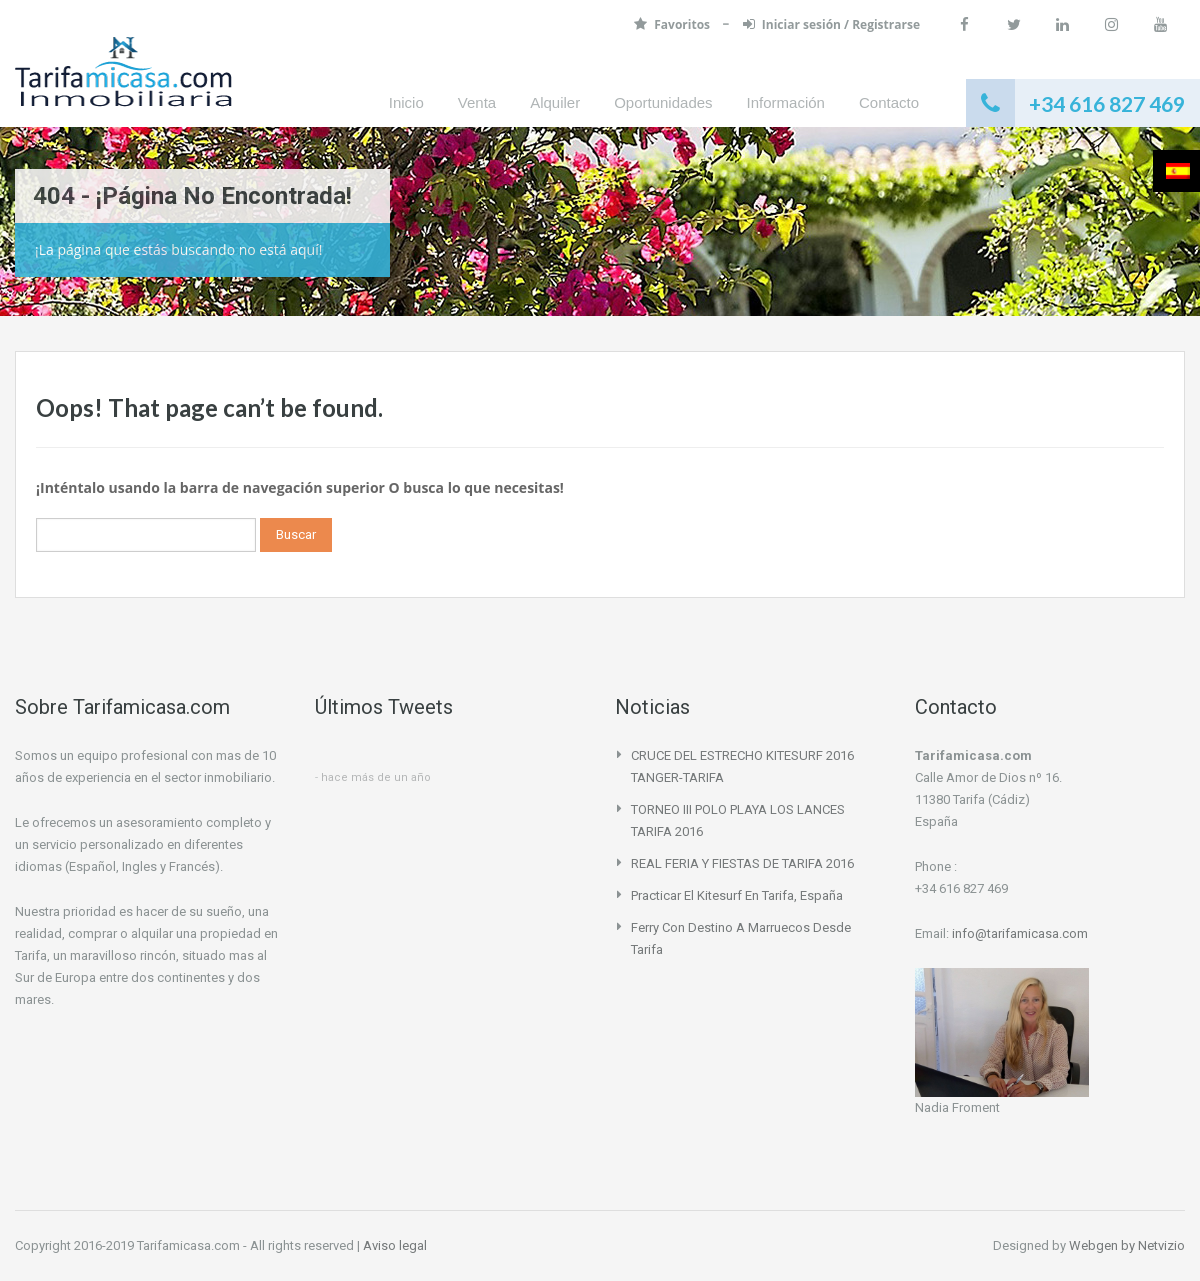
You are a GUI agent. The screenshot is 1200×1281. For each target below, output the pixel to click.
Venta (477, 102)
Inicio (406, 102)
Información (786, 102)
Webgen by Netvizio (1127, 1245)
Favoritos (673, 24)
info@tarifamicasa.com (1020, 933)
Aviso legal (395, 1245)
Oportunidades (663, 102)
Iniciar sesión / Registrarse (831, 24)
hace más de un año (376, 777)
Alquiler (555, 102)
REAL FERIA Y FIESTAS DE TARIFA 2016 (742, 863)
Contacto (889, 102)
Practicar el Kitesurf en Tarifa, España (737, 895)
